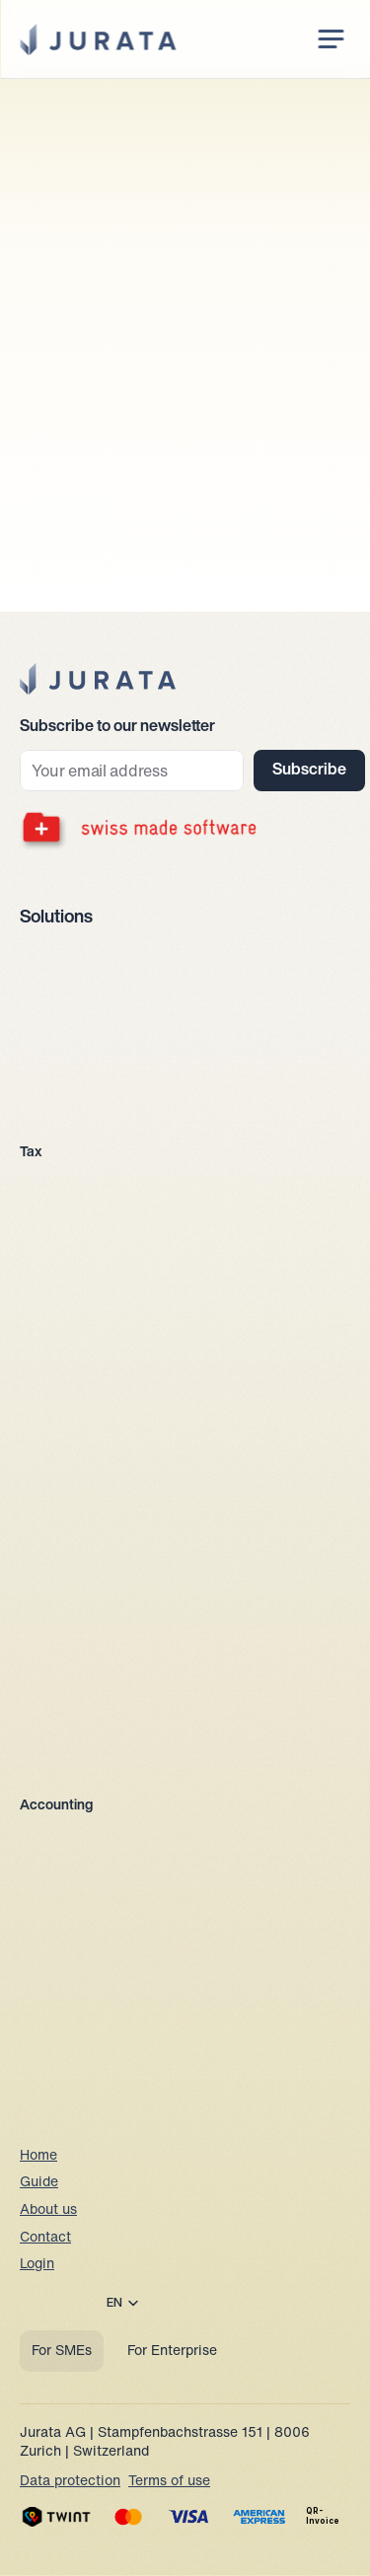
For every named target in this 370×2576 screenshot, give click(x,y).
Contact (45, 2238)
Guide (39, 2182)
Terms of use (169, 2481)
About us (48, 2210)
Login (37, 2264)
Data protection (70, 2481)
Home (38, 2156)
